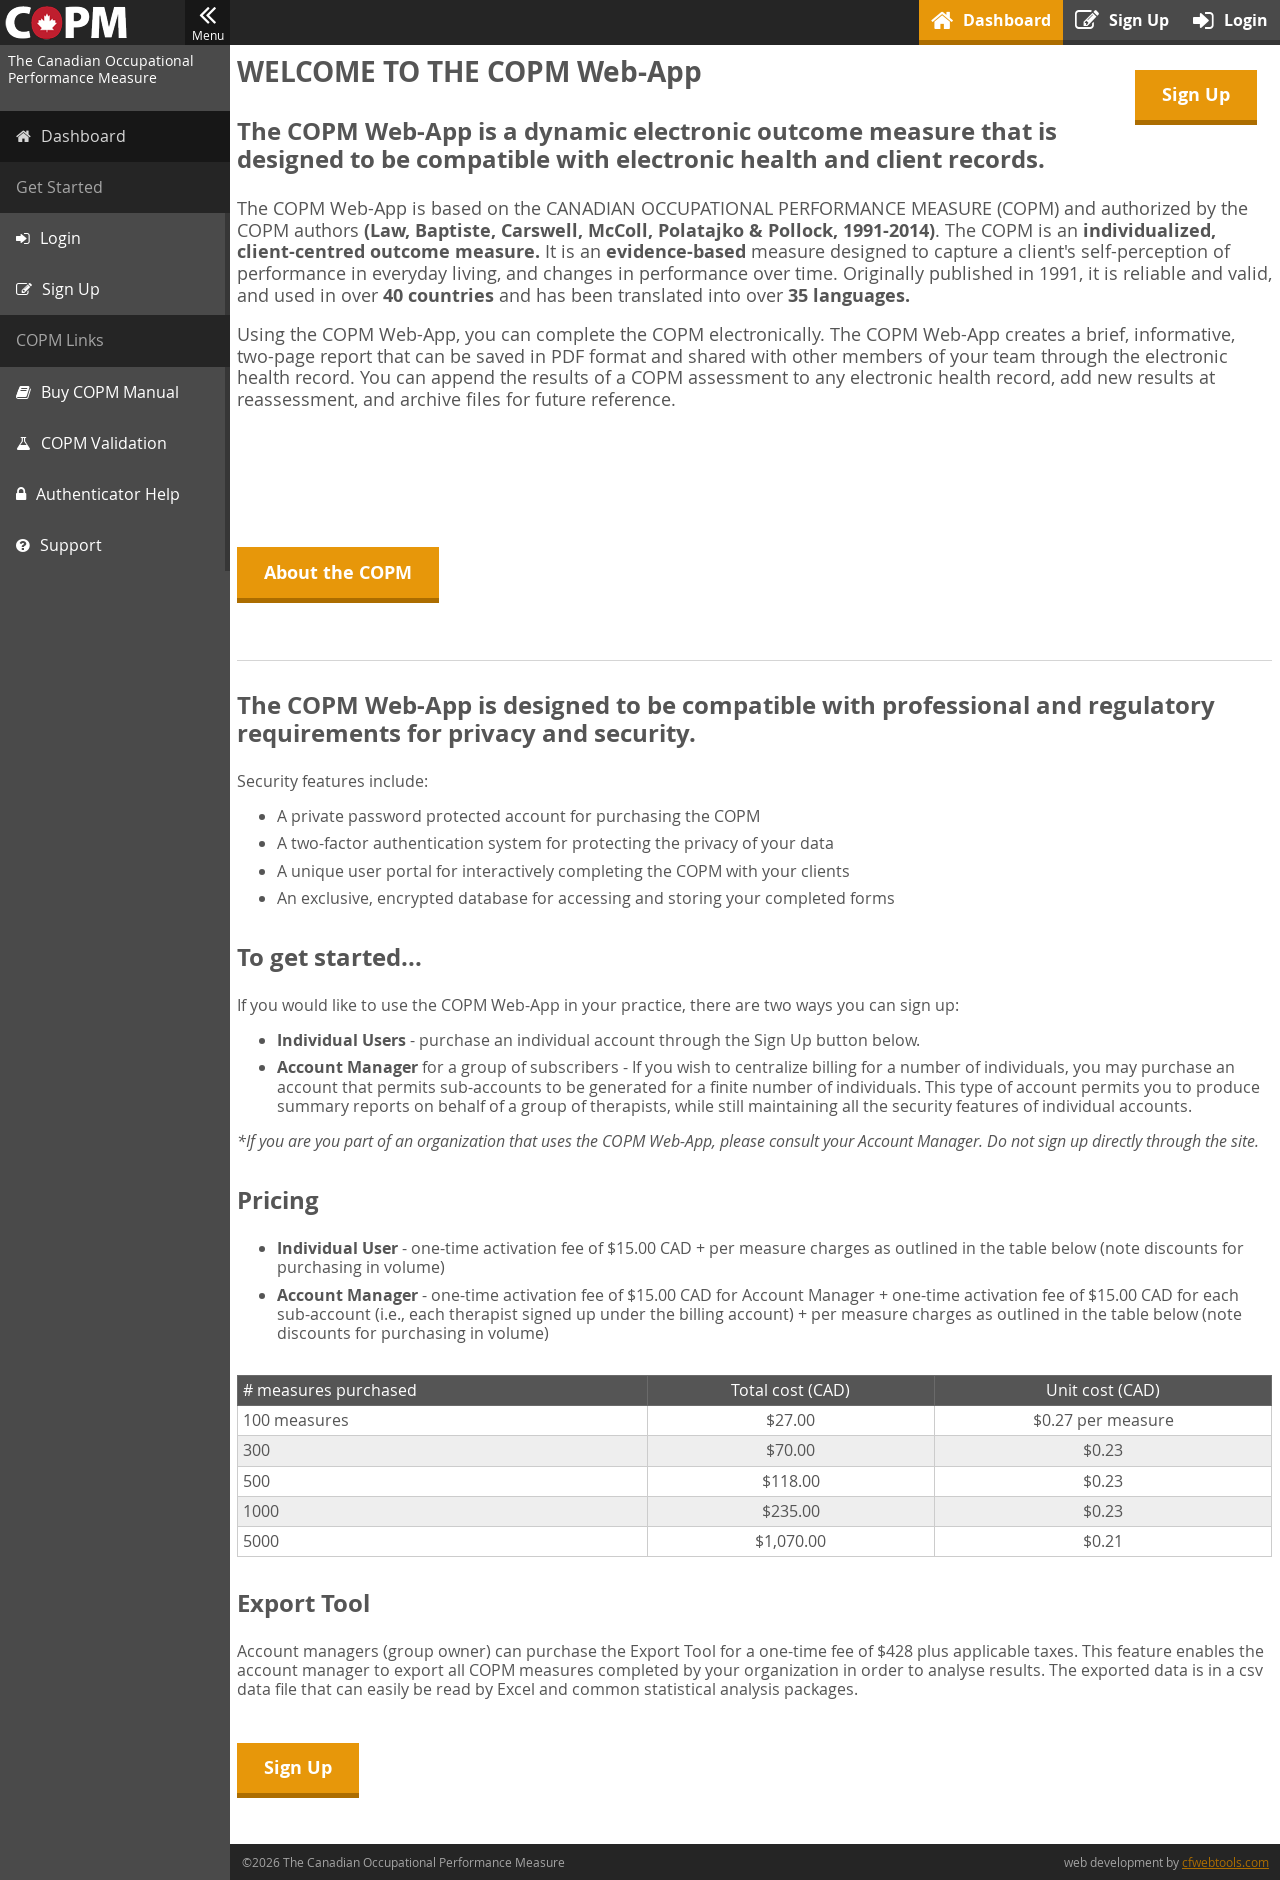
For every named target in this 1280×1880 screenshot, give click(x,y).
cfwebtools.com (1225, 1862)
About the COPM (341, 572)
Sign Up (1196, 94)
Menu (207, 23)
